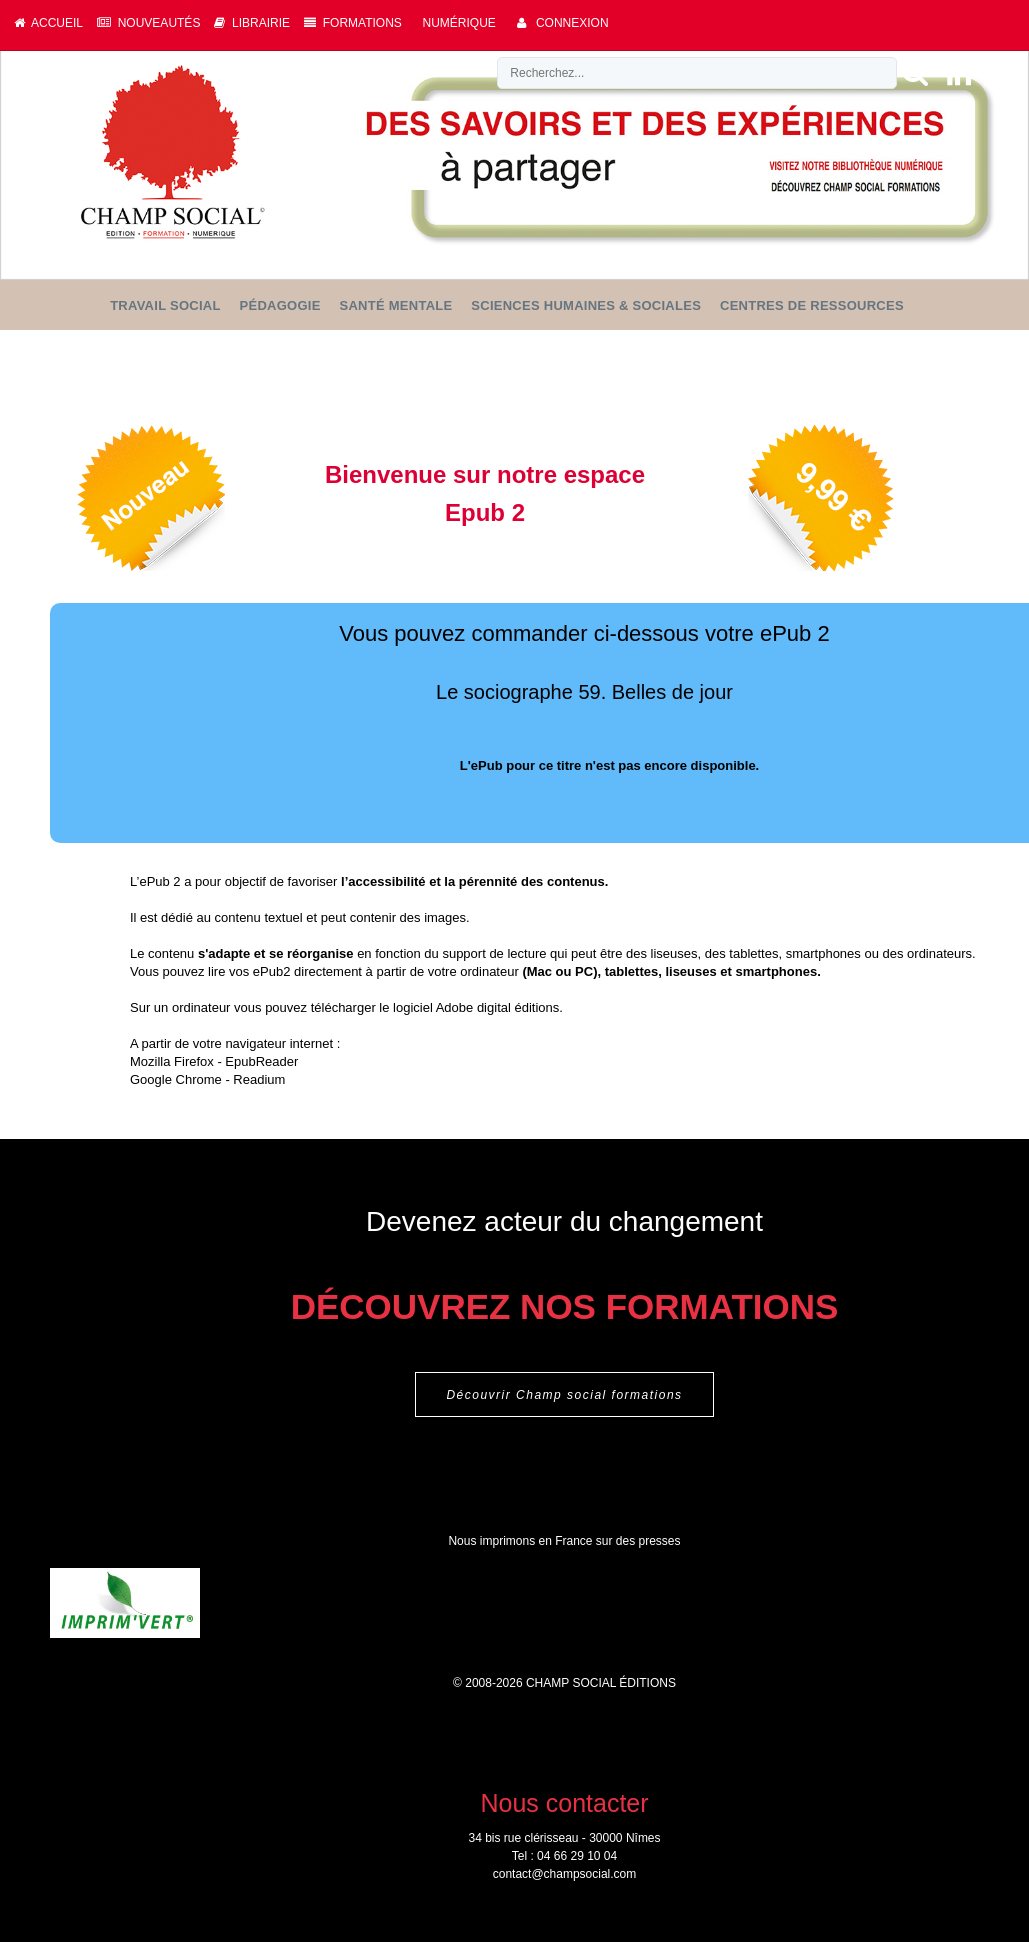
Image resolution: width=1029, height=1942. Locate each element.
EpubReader (261, 1061)
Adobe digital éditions (498, 1007)
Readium (259, 1079)
